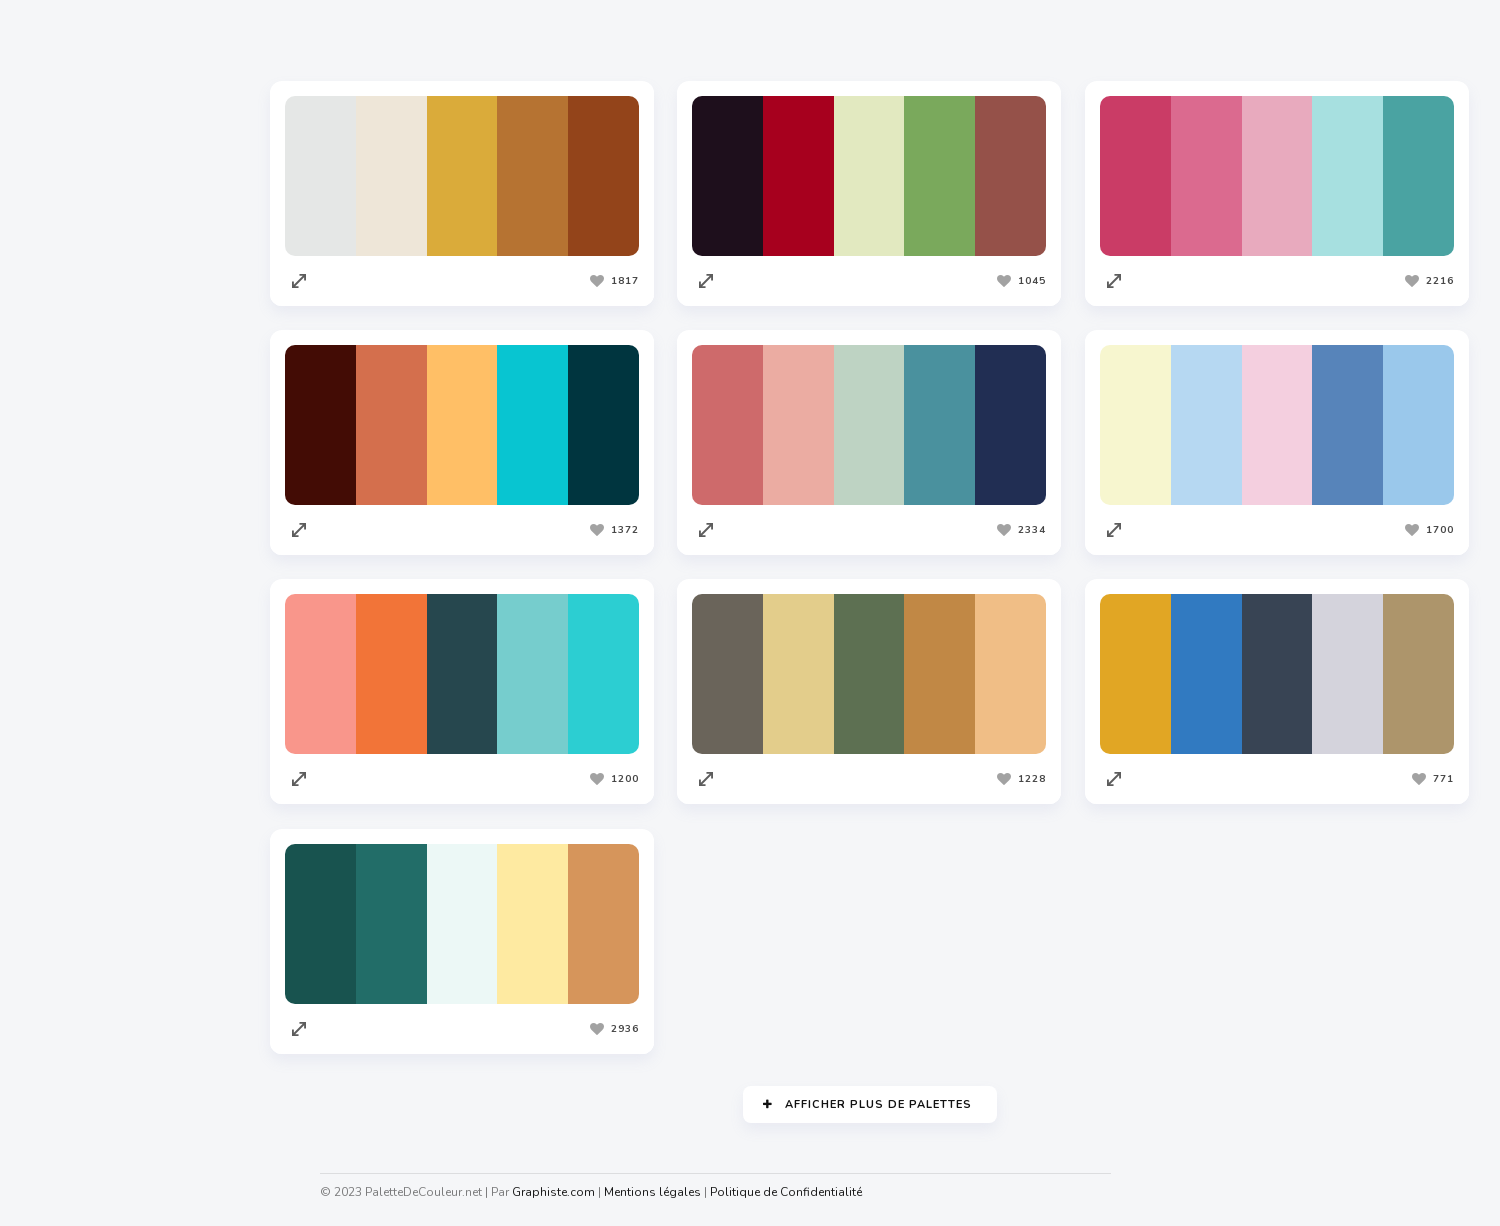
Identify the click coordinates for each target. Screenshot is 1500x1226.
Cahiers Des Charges (100, 1140)
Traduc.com (70, 945)
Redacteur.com (81, 907)
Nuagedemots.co (87, 1178)
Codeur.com (71, 869)
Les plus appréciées (426, 39)
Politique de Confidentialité (786, 1192)
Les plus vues (581, 39)
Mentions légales (652, 1192)
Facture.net (69, 983)
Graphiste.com (79, 831)
